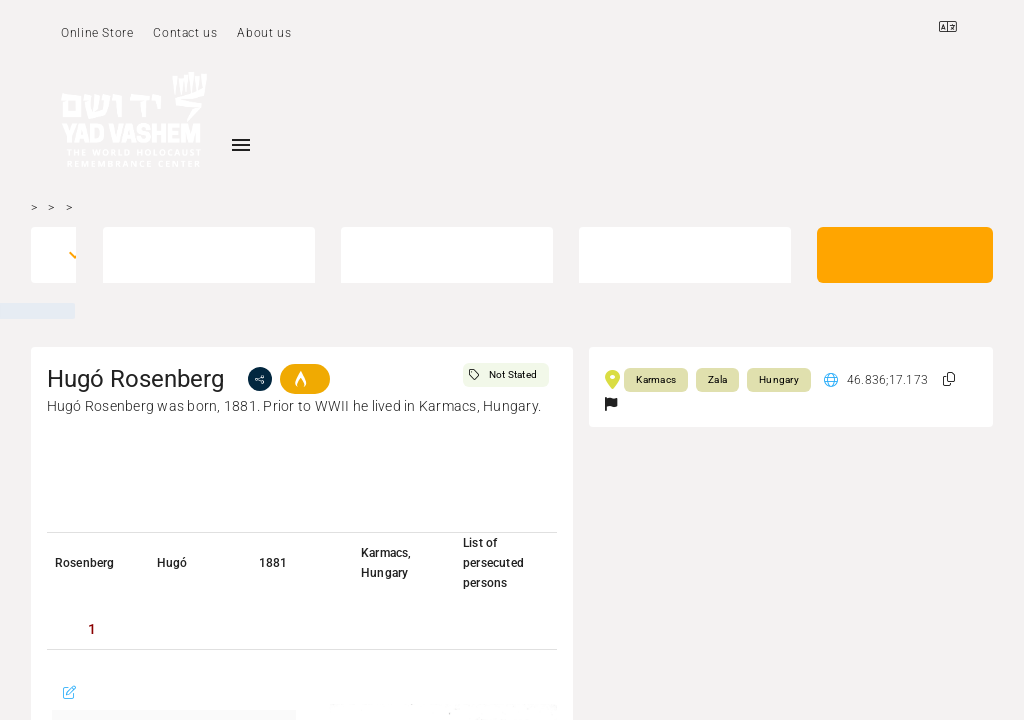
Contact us (185, 33)
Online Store (97, 33)
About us (264, 33)
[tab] (92, 629)
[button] (949, 379)
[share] (260, 379)
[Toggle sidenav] (241, 145)
